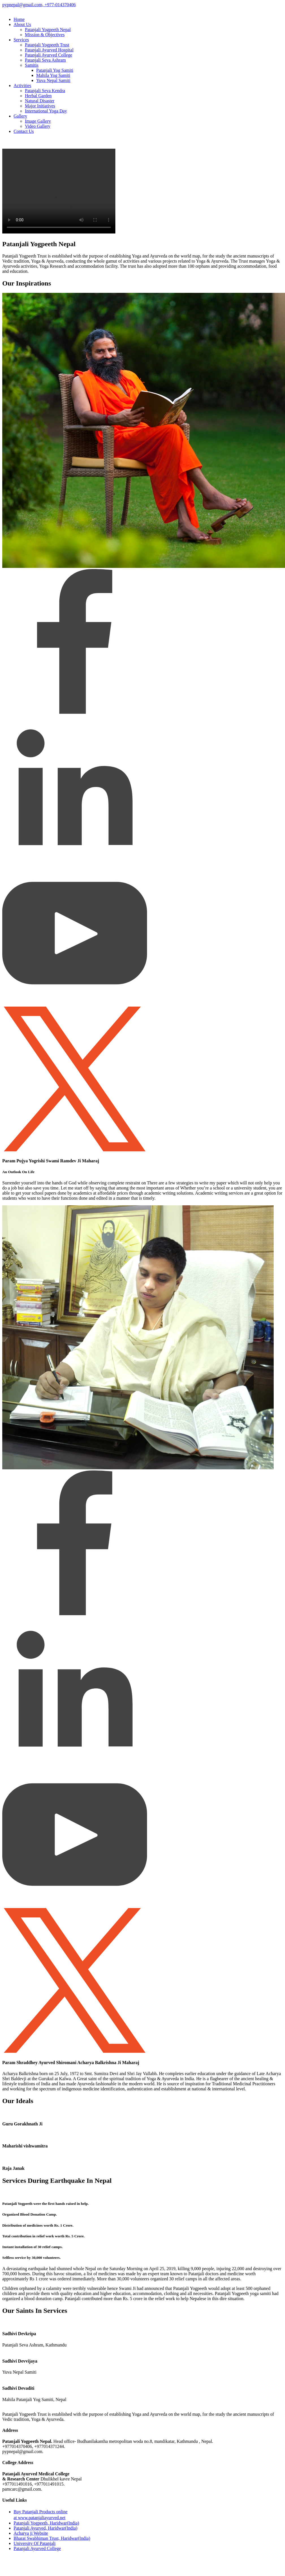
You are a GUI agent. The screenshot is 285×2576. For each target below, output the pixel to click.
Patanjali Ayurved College (48, 55)
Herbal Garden (38, 95)
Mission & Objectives (44, 34)
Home (19, 19)
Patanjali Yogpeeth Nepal (48, 29)
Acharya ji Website (31, 2533)
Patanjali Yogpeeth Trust (47, 44)
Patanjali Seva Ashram (45, 60)
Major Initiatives (40, 105)
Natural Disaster (39, 100)
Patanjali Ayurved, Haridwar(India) (45, 2528)
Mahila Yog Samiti (53, 75)
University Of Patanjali (34, 2543)
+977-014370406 (59, 4)
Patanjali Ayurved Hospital (49, 49)
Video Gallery (37, 126)
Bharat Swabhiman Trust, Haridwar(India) (52, 2538)
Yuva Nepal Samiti (53, 80)
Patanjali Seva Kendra (45, 90)
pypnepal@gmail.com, (22, 4)
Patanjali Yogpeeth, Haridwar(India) (46, 2523)
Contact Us (24, 131)
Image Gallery (38, 121)
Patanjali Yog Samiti (54, 70)
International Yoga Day (46, 111)
